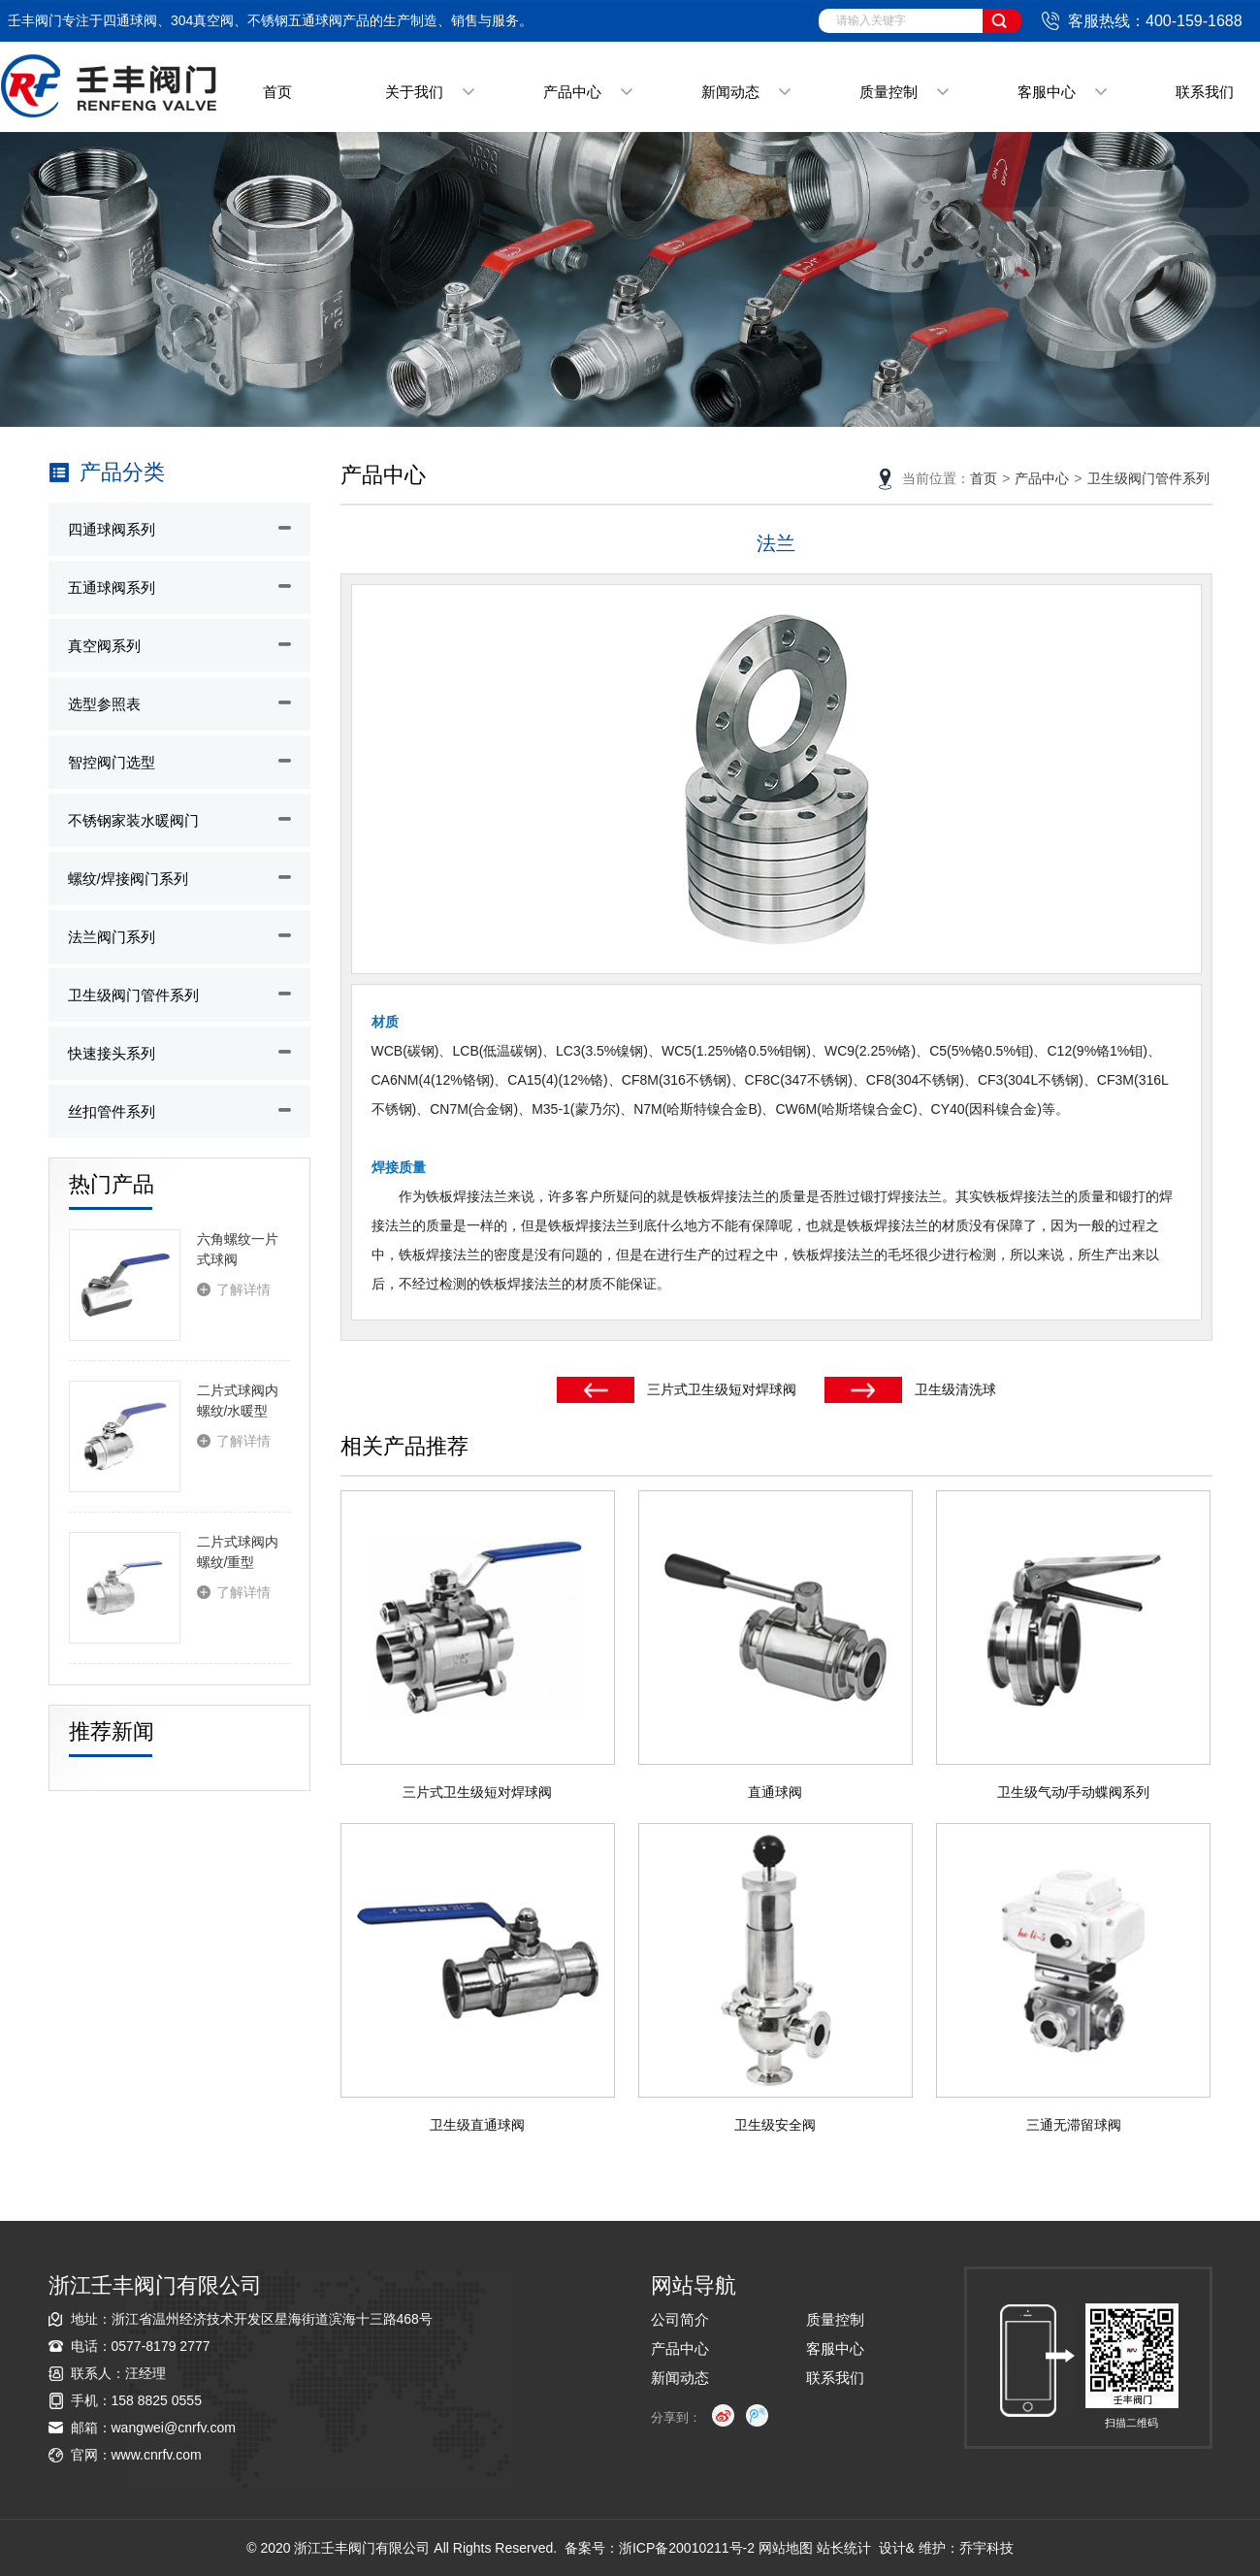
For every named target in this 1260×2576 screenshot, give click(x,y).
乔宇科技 (986, 2548)
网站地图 (786, 2548)
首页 (277, 91)
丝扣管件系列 (111, 1111)
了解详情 (243, 1289)
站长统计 (844, 2548)
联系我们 (1205, 91)
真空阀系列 (104, 645)
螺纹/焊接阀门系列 (128, 878)
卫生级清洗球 (955, 1389)
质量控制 (888, 91)
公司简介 (680, 2319)
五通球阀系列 (111, 587)
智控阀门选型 (111, 762)
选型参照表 (104, 704)
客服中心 (1047, 91)
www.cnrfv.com (157, 2454)
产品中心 (572, 91)
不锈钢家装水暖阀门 (133, 820)
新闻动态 (730, 91)
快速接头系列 (111, 1053)
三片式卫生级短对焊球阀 (721, 1389)
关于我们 (414, 91)
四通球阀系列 (111, 529)
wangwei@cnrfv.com (174, 2427)
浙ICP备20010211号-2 (687, 2548)
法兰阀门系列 (111, 937)
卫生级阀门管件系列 (133, 995)
